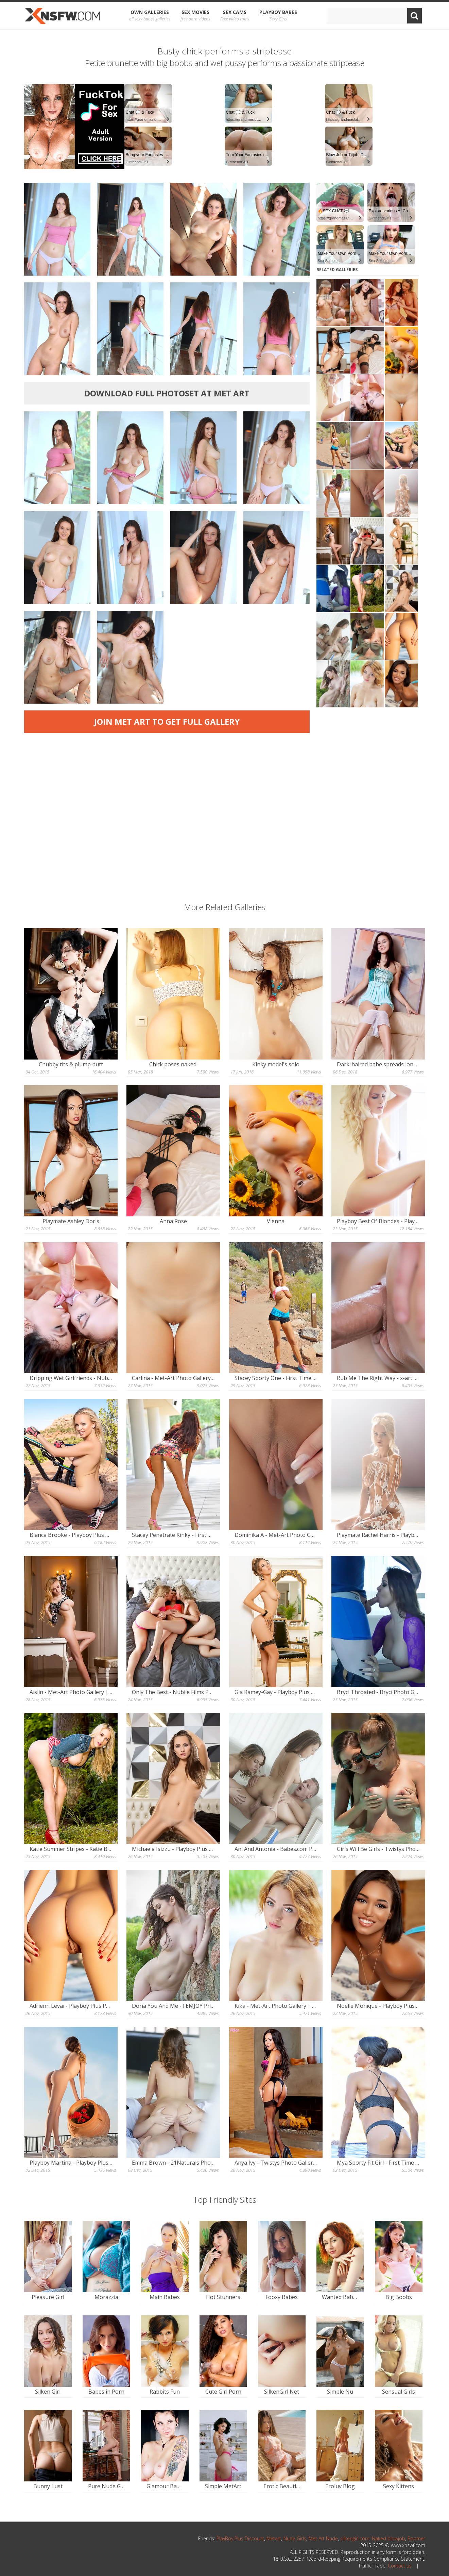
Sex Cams (234, 15)
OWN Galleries (149, 15)
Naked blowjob (388, 2538)
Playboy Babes (278, 15)
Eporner (416, 2538)
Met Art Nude (323, 2538)
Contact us (400, 2565)
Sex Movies (195, 15)
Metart (273, 2538)
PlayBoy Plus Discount (240, 2538)
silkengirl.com (354, 2538)
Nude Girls (294, 2538)
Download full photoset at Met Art (166, 393)
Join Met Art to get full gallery (167, 721)
